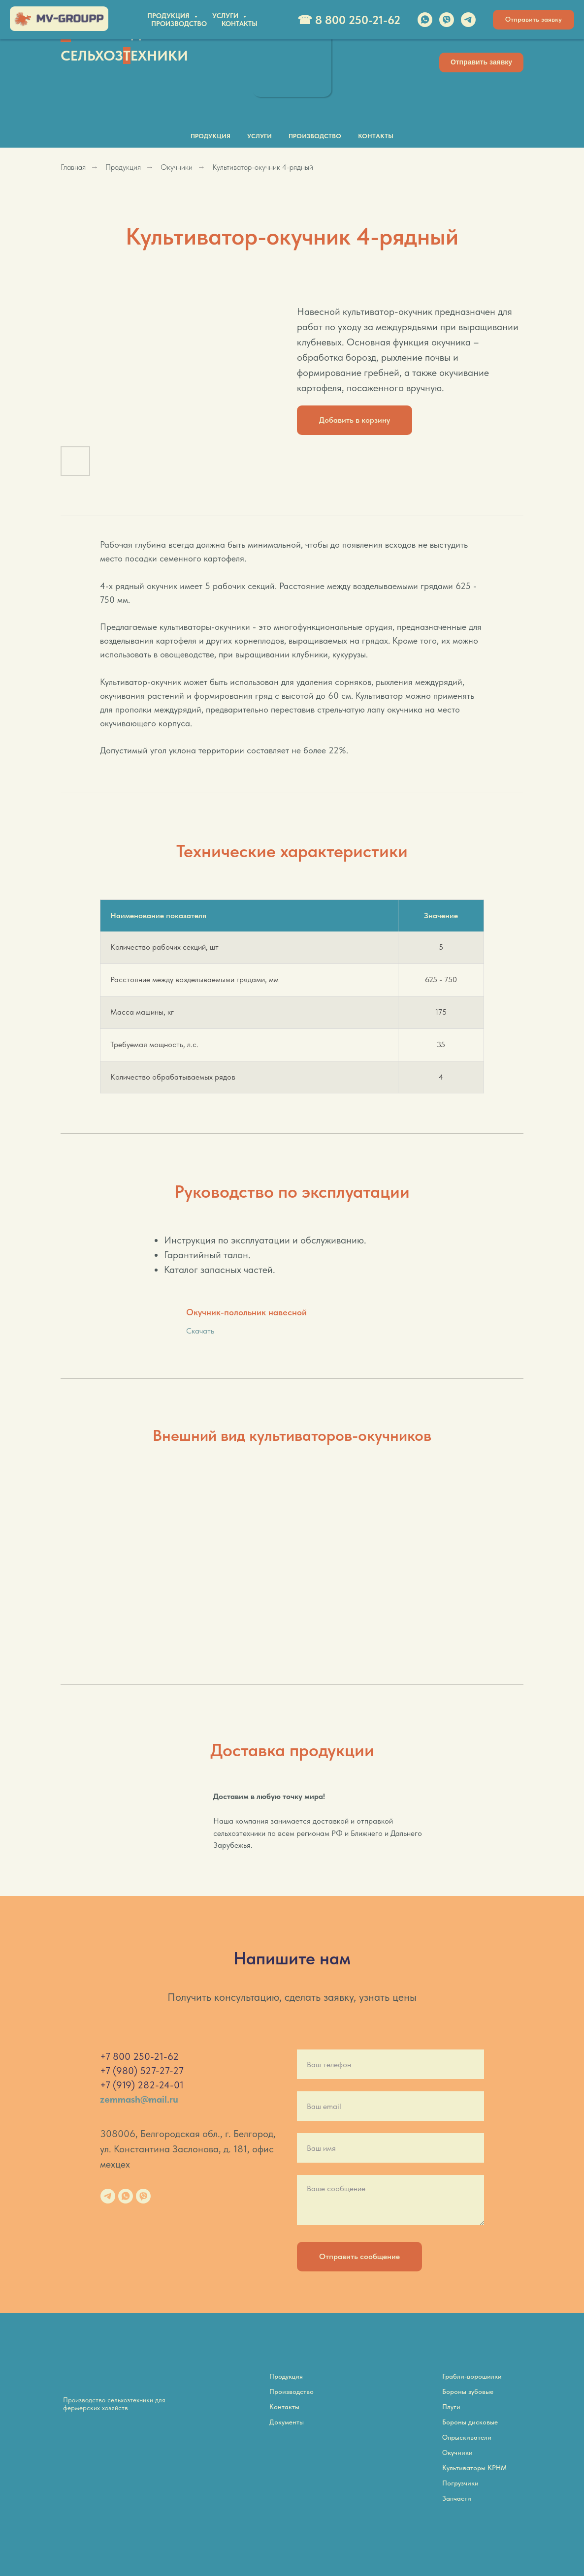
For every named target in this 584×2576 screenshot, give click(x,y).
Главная (73, 167)
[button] (481, 62)
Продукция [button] (210, 136)
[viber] (143, 2196)
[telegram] (107, 2196)
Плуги (451, 2407)
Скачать (200, 1330)
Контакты (375, 136)
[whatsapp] (125, 2196)
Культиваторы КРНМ (474, 2468)
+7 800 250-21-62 (139, 2056)
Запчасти (456, 2498)
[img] (292, 59)
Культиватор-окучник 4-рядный (262, 167)
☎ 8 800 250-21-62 (423, 32)
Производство (315, 136)
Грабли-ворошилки (472, 2376)
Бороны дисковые (470, 2422)
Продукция (123, 167)
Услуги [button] (259, 136)
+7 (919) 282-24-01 (142, 2085)
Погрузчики (460, 2483)
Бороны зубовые (467, 2391)
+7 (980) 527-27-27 (142, 2071)
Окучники (177, 167)
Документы (286, 2422)
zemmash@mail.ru (139, 2099)
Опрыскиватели (466, 2437)
